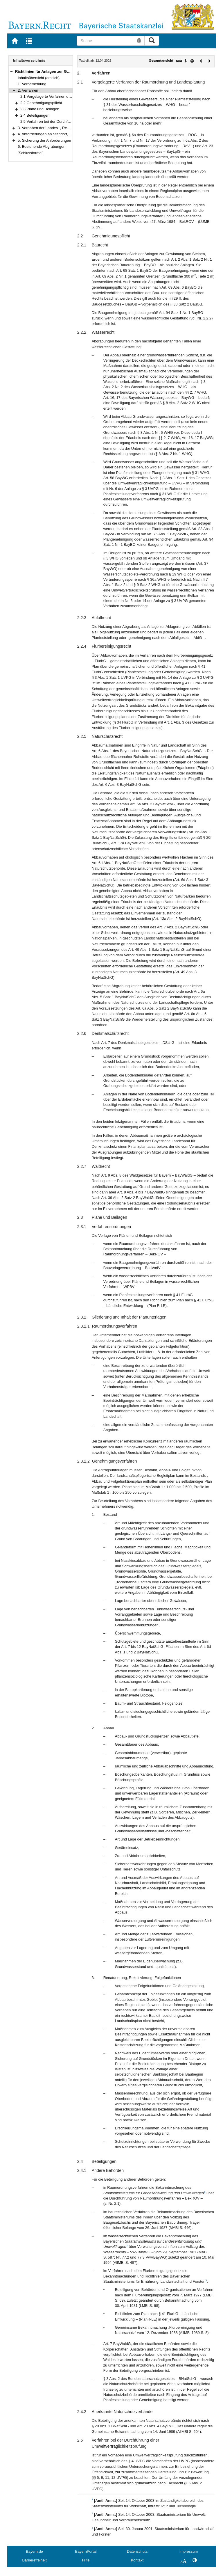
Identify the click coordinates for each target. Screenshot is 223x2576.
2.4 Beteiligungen (34, 115)
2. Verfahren (28, 90)
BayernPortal (86, 2551)
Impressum (188, 2551)
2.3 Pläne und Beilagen (39, 109)
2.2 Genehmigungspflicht (41, 103)
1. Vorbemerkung (32, 84)
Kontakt (137, 2560)
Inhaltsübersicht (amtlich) (39, 78)
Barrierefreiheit (34, 2560)
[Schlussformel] (31, 153)
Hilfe (86, 2560)
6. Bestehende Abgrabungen (41, 146)
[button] (11, 71)
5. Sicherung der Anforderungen (44, 140)
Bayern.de (34, 2551)
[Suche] (105, 41)
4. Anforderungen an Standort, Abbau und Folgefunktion (64, 134)
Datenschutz (137, 2551)
